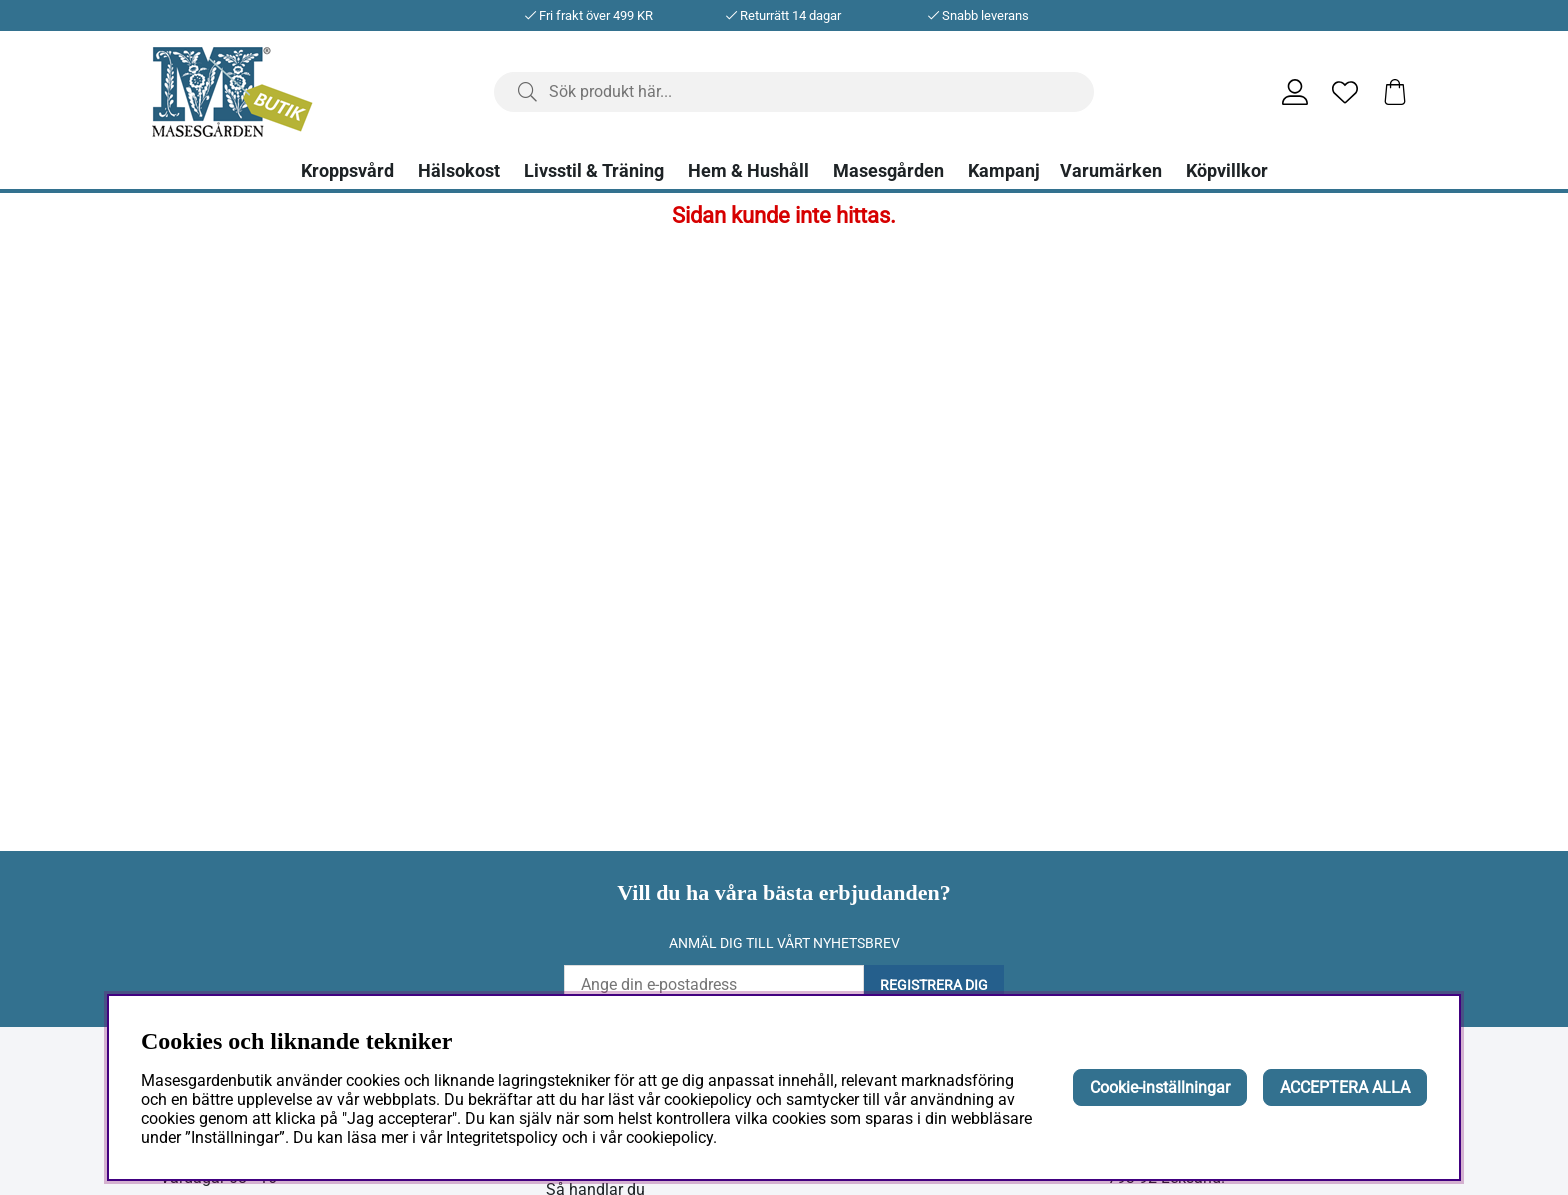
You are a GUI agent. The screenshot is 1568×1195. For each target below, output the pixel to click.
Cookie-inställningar (1160, 1087)
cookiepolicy (669, 1137)
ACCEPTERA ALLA (1345, 1087)
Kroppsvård (347, 171)
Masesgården (888, 171)
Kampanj (1004, 171)
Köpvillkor (1227, 171)
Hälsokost (459, 171)
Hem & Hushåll (748, 171)
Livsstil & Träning (594, 171)
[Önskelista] (1345, 92)
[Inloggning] (1295, 92)
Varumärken (1111, 171)
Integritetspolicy (502, 1137)
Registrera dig (934, 985)
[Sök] (794, 92)
